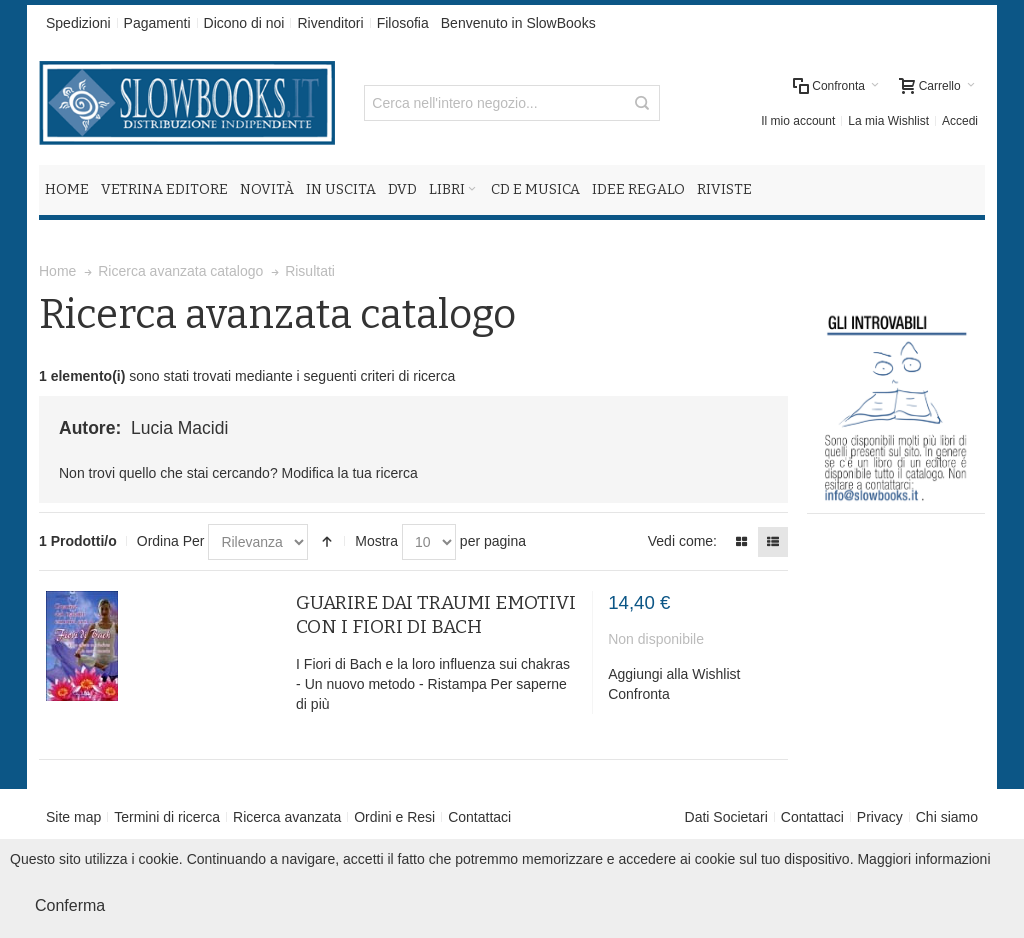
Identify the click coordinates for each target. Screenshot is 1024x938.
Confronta (638, 694)
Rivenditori (330, 23)
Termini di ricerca (167, 817)
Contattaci (479, 817)
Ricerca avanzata (287, 817)
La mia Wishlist (888, 121)
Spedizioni (78, 23)
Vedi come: (682, 541)
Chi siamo (947, 817)
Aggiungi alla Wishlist (674, 674)
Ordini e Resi (394, 817)
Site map (73, 817)
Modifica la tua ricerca (350, 473)
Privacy (880, 817)
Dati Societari (726, 817)
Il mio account (798, 121)
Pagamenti (157, 23)
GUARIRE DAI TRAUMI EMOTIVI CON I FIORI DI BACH (436, 614)
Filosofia (403, 23)
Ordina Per (171, 541)
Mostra (376, 541)
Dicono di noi (244, 23)
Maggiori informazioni (923, 859)
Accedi (960, 121)
